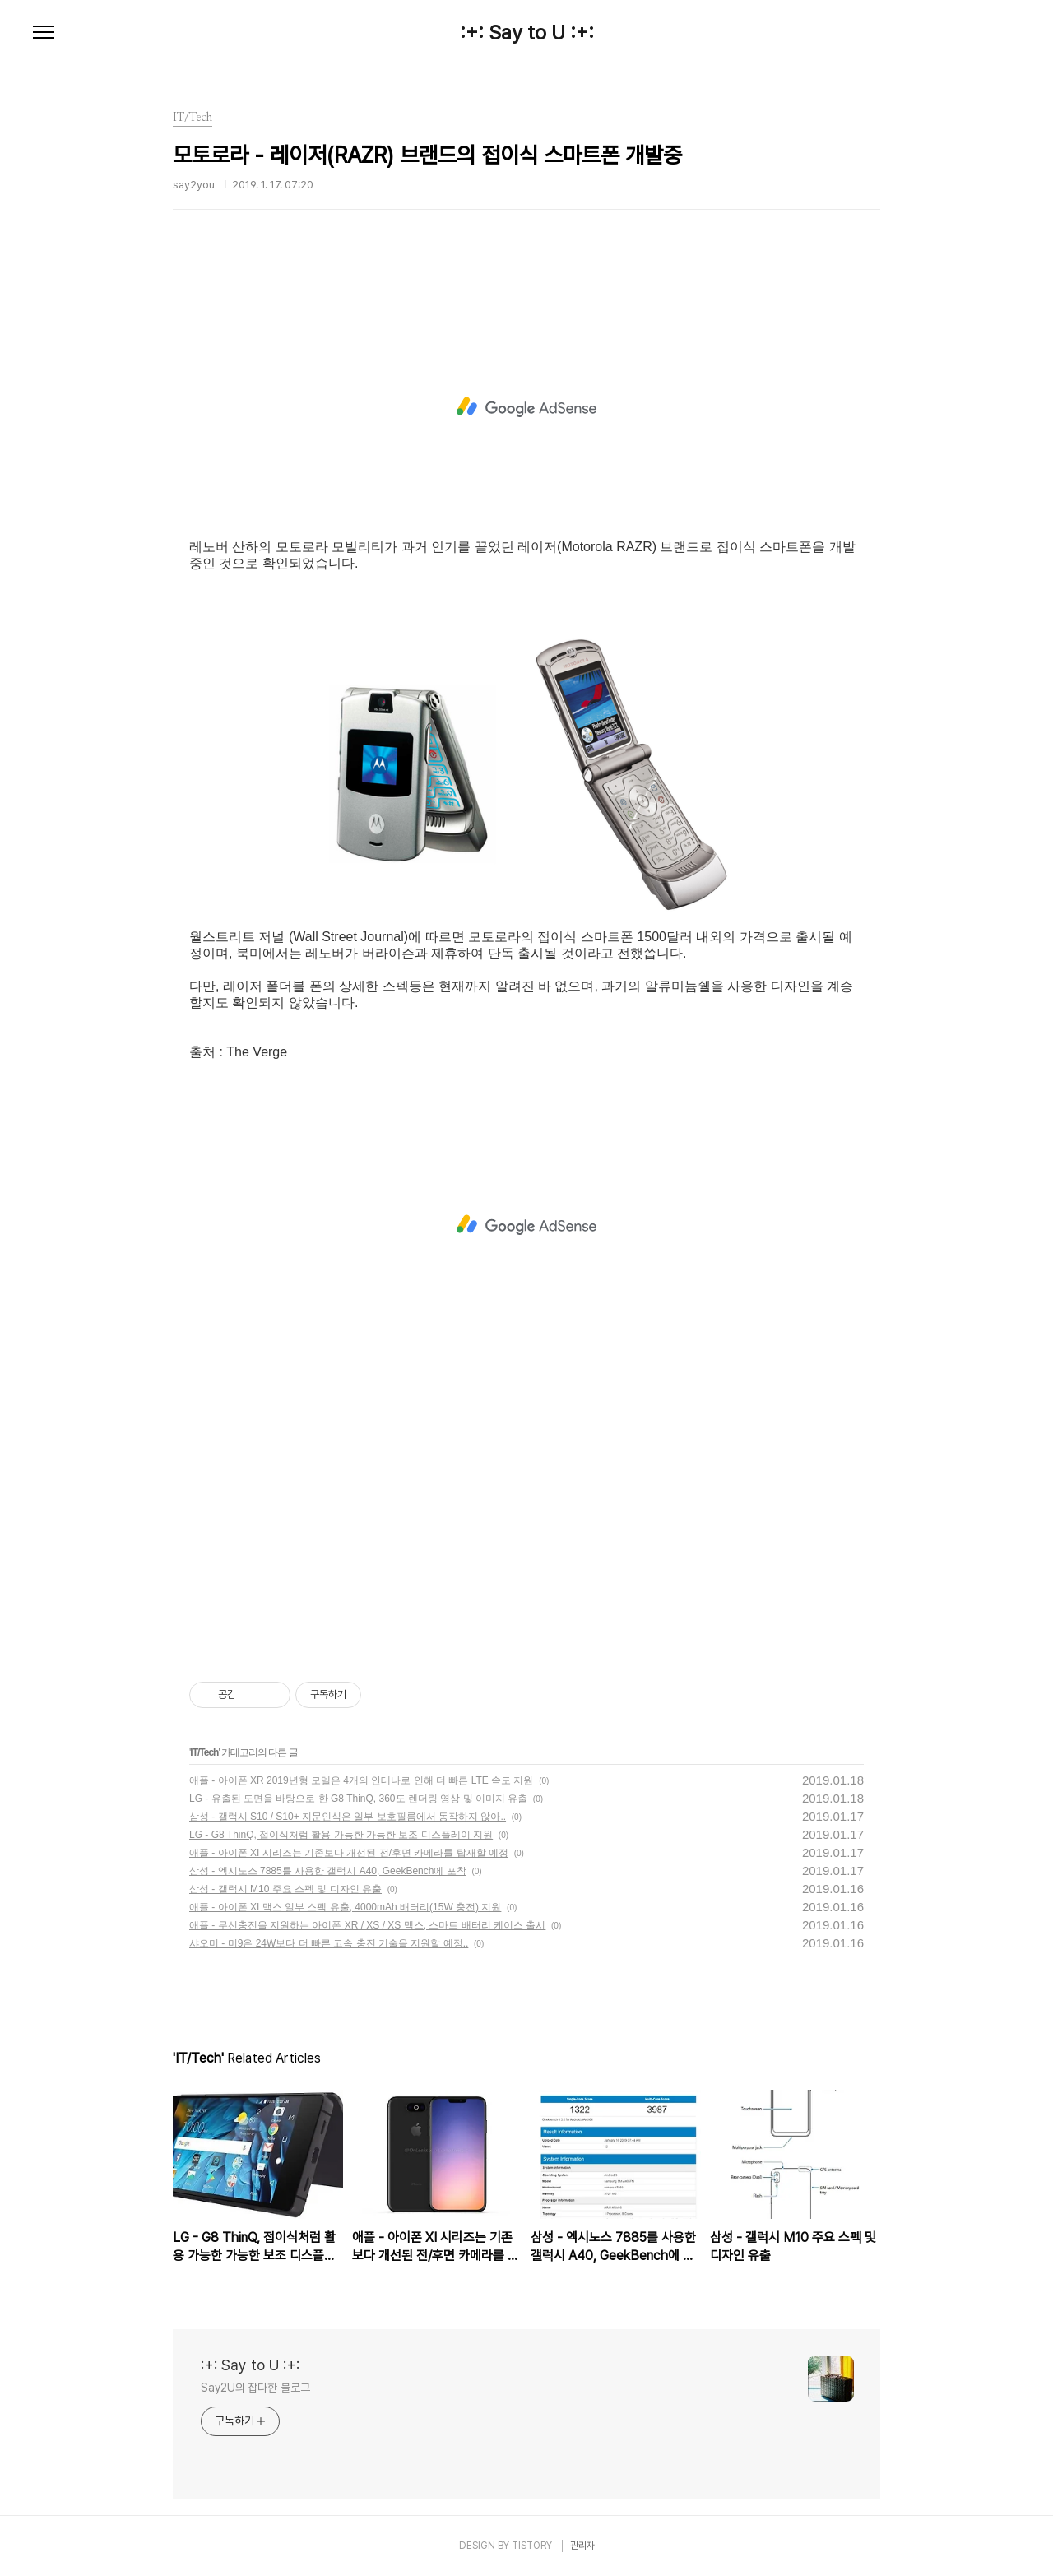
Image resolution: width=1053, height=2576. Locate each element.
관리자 (582, 2545)
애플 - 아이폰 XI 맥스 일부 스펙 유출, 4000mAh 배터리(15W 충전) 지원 (345, 1907)
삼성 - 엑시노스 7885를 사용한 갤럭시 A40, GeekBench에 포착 (327, 1871)
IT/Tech (204, 1752)
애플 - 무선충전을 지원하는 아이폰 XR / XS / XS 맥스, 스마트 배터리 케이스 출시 (367, 1925)
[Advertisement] (526, 407)
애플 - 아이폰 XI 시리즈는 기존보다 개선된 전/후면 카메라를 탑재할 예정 (348, 1853)
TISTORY (532, 2545)
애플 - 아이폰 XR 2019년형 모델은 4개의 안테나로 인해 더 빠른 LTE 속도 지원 (361, 1780)
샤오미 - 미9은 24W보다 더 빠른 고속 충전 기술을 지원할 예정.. (328, 1943)
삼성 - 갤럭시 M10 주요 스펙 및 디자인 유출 (285, 1889)
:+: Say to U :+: (527, 33)
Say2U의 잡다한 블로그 (255, 2387)
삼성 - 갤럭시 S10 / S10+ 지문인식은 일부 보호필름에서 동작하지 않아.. (347, 1816)
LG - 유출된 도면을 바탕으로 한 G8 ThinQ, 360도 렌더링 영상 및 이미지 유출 (358, 1798)
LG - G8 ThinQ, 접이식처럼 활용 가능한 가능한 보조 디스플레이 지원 (341, 1834)
